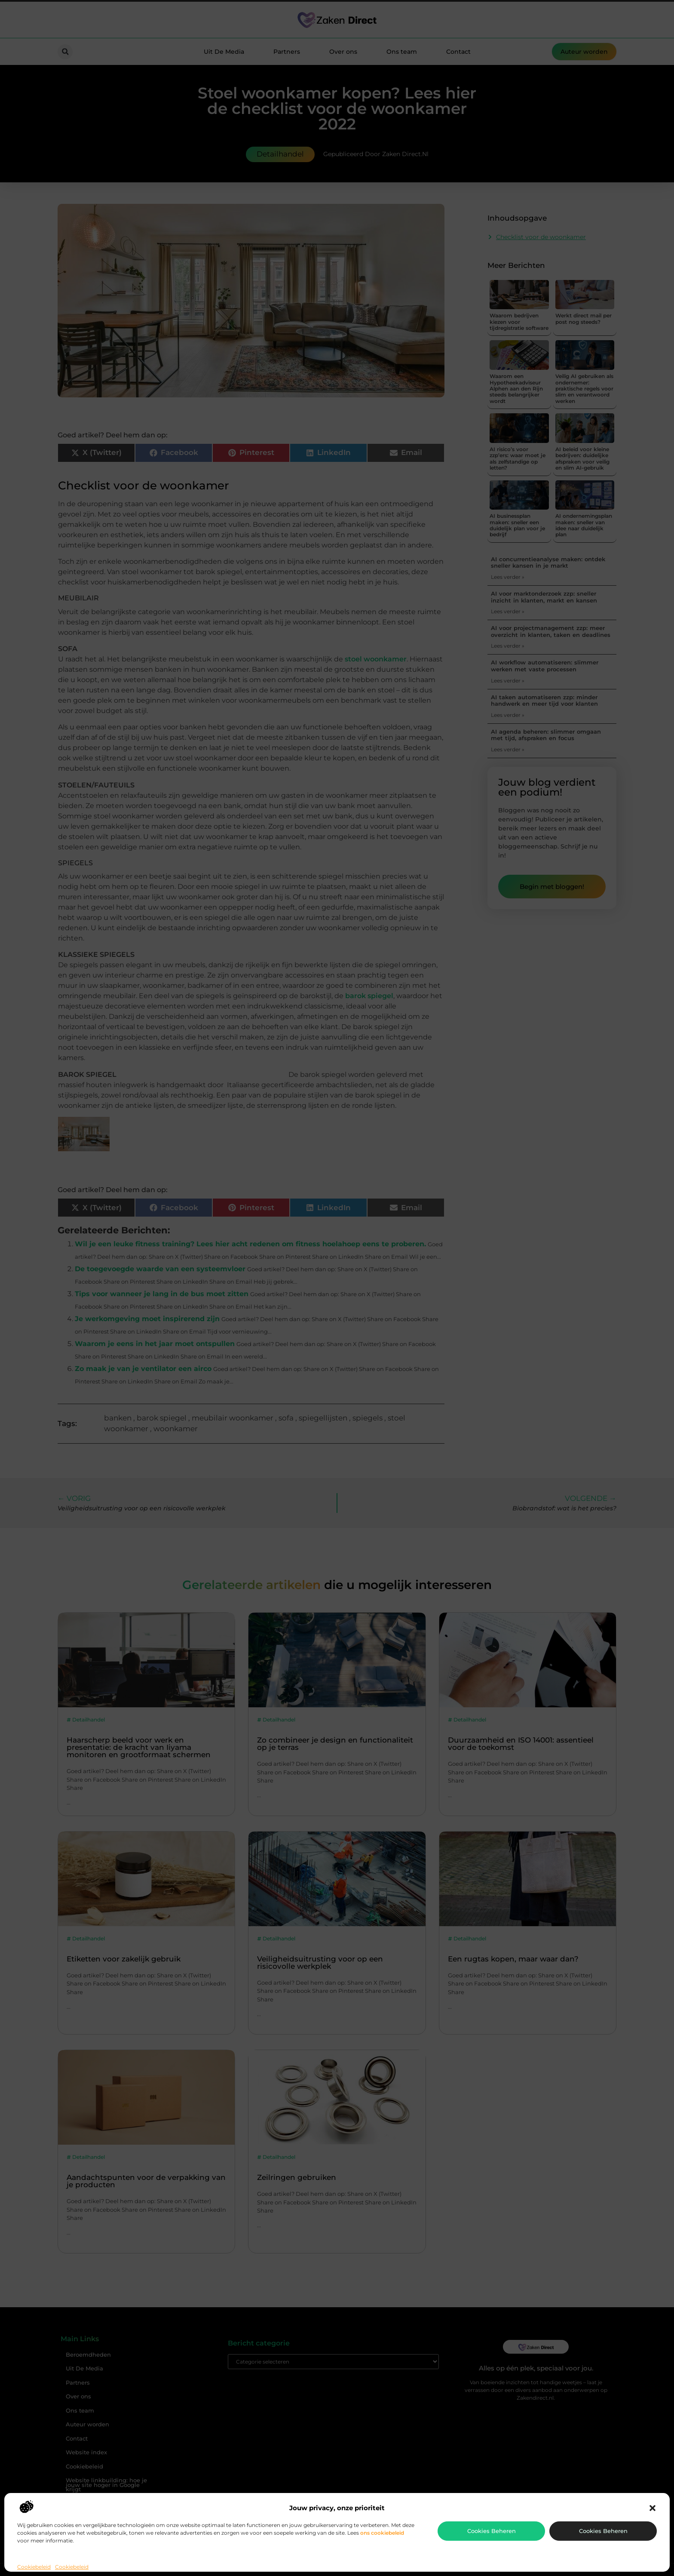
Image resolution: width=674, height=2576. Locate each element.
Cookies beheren (491, 2530)
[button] (652, 2508)
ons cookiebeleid (382, 2533)
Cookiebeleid (34, 2567)
